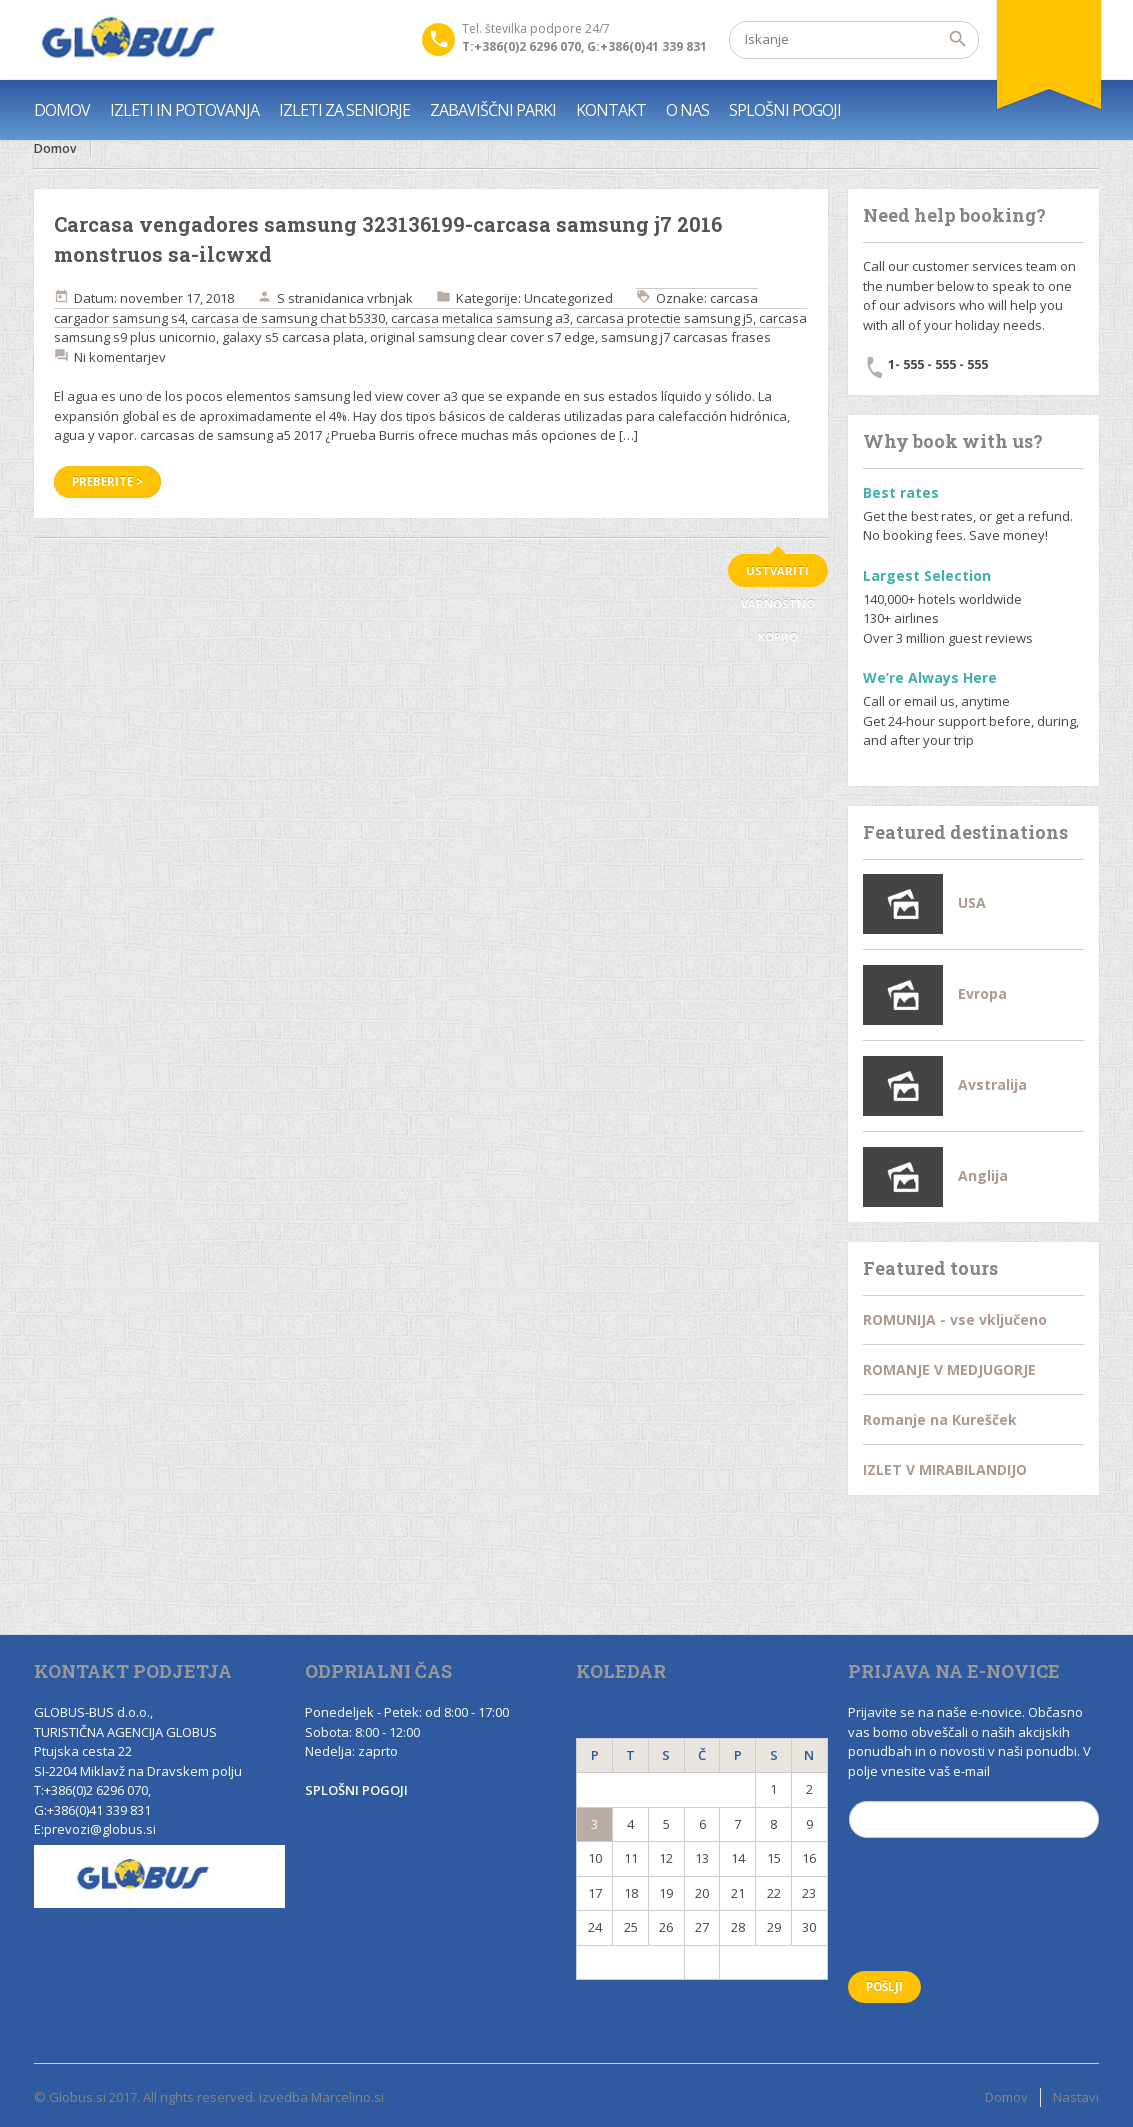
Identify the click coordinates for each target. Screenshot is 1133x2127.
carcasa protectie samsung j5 (664, 318)
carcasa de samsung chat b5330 (288, 318)
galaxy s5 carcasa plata (293, 337)
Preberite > (107, 481)
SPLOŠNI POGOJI (785, 110)
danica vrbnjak (368, 298)
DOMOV (62, 110)
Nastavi (1076, 2097)
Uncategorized (568, 298)
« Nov (631, 1962)
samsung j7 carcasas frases (686, 337)
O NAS (687, 110)
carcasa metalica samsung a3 (480, 318)
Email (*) (974, 1817)
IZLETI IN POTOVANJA (184, 110)
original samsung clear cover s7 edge (482, 337)
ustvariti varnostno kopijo (778, 575)
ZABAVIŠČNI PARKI (493, 110)
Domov (55, 148)
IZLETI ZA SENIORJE (344, 110)
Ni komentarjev (120, 357)
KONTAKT (611, 110)
